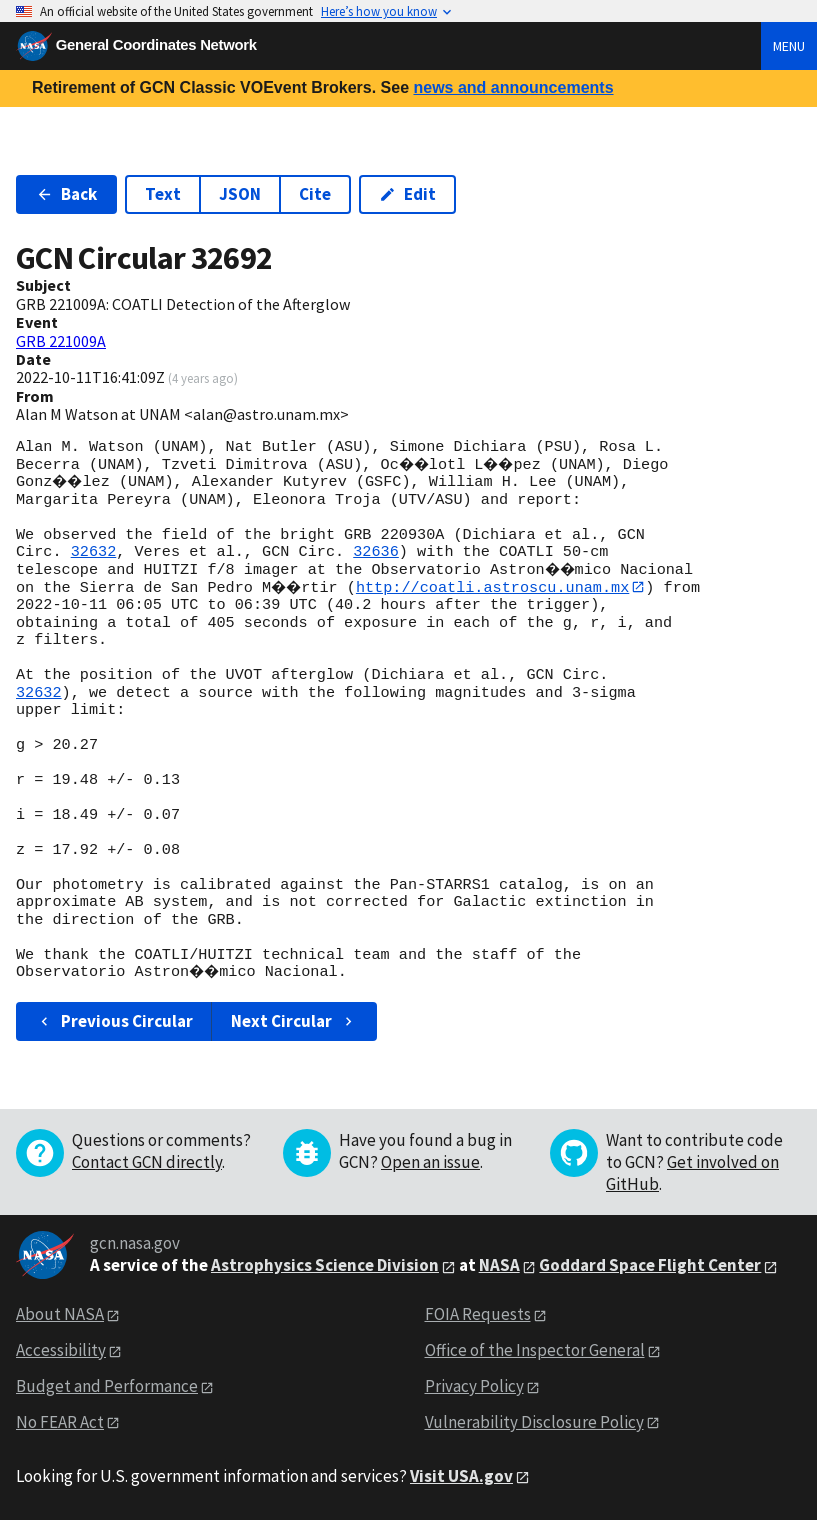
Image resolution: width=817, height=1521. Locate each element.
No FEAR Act (60, 1422)
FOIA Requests (478, 1315)
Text (163, 194)
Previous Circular (114, 1021)
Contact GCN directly (147, 1162)
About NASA (60, 1315)
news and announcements (513, 87)
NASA (499, 1266)
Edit (407, 194)
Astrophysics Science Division (325, 1266)
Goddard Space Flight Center (650, 1266)
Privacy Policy (474, 1386)
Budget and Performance (107, 1386)
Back (66, 194)
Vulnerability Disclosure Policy (534, 1422)
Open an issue (430, 1162)
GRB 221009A (61, 341)
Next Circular (294, 1021)
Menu (789, 46)
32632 (94, 552)
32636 (376, 552)
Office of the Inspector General (535, 1350)
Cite (315, 194)
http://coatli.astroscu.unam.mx (498, 587)
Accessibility (61, 1350)
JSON (240, 194)
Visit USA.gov (461, 1476)
